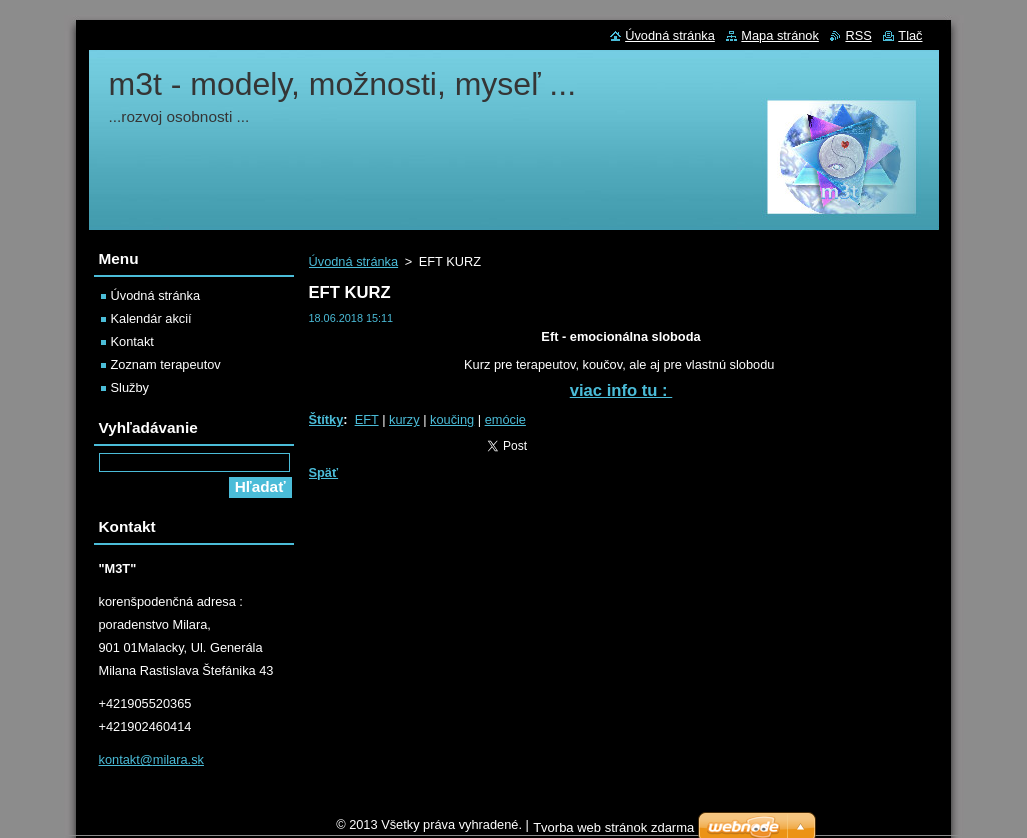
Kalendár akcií (151, 318)
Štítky (326, 419)
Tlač (910, 35)
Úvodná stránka (354, 261)
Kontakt (132, 341)
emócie (505, 419)
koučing (452, 419)
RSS (858, 35)
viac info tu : (621, 390)
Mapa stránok (780, 35)
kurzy (404, 419)
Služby (130, 387)
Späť (324, 472)
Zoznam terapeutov (166, 364)
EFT (367, 419)
